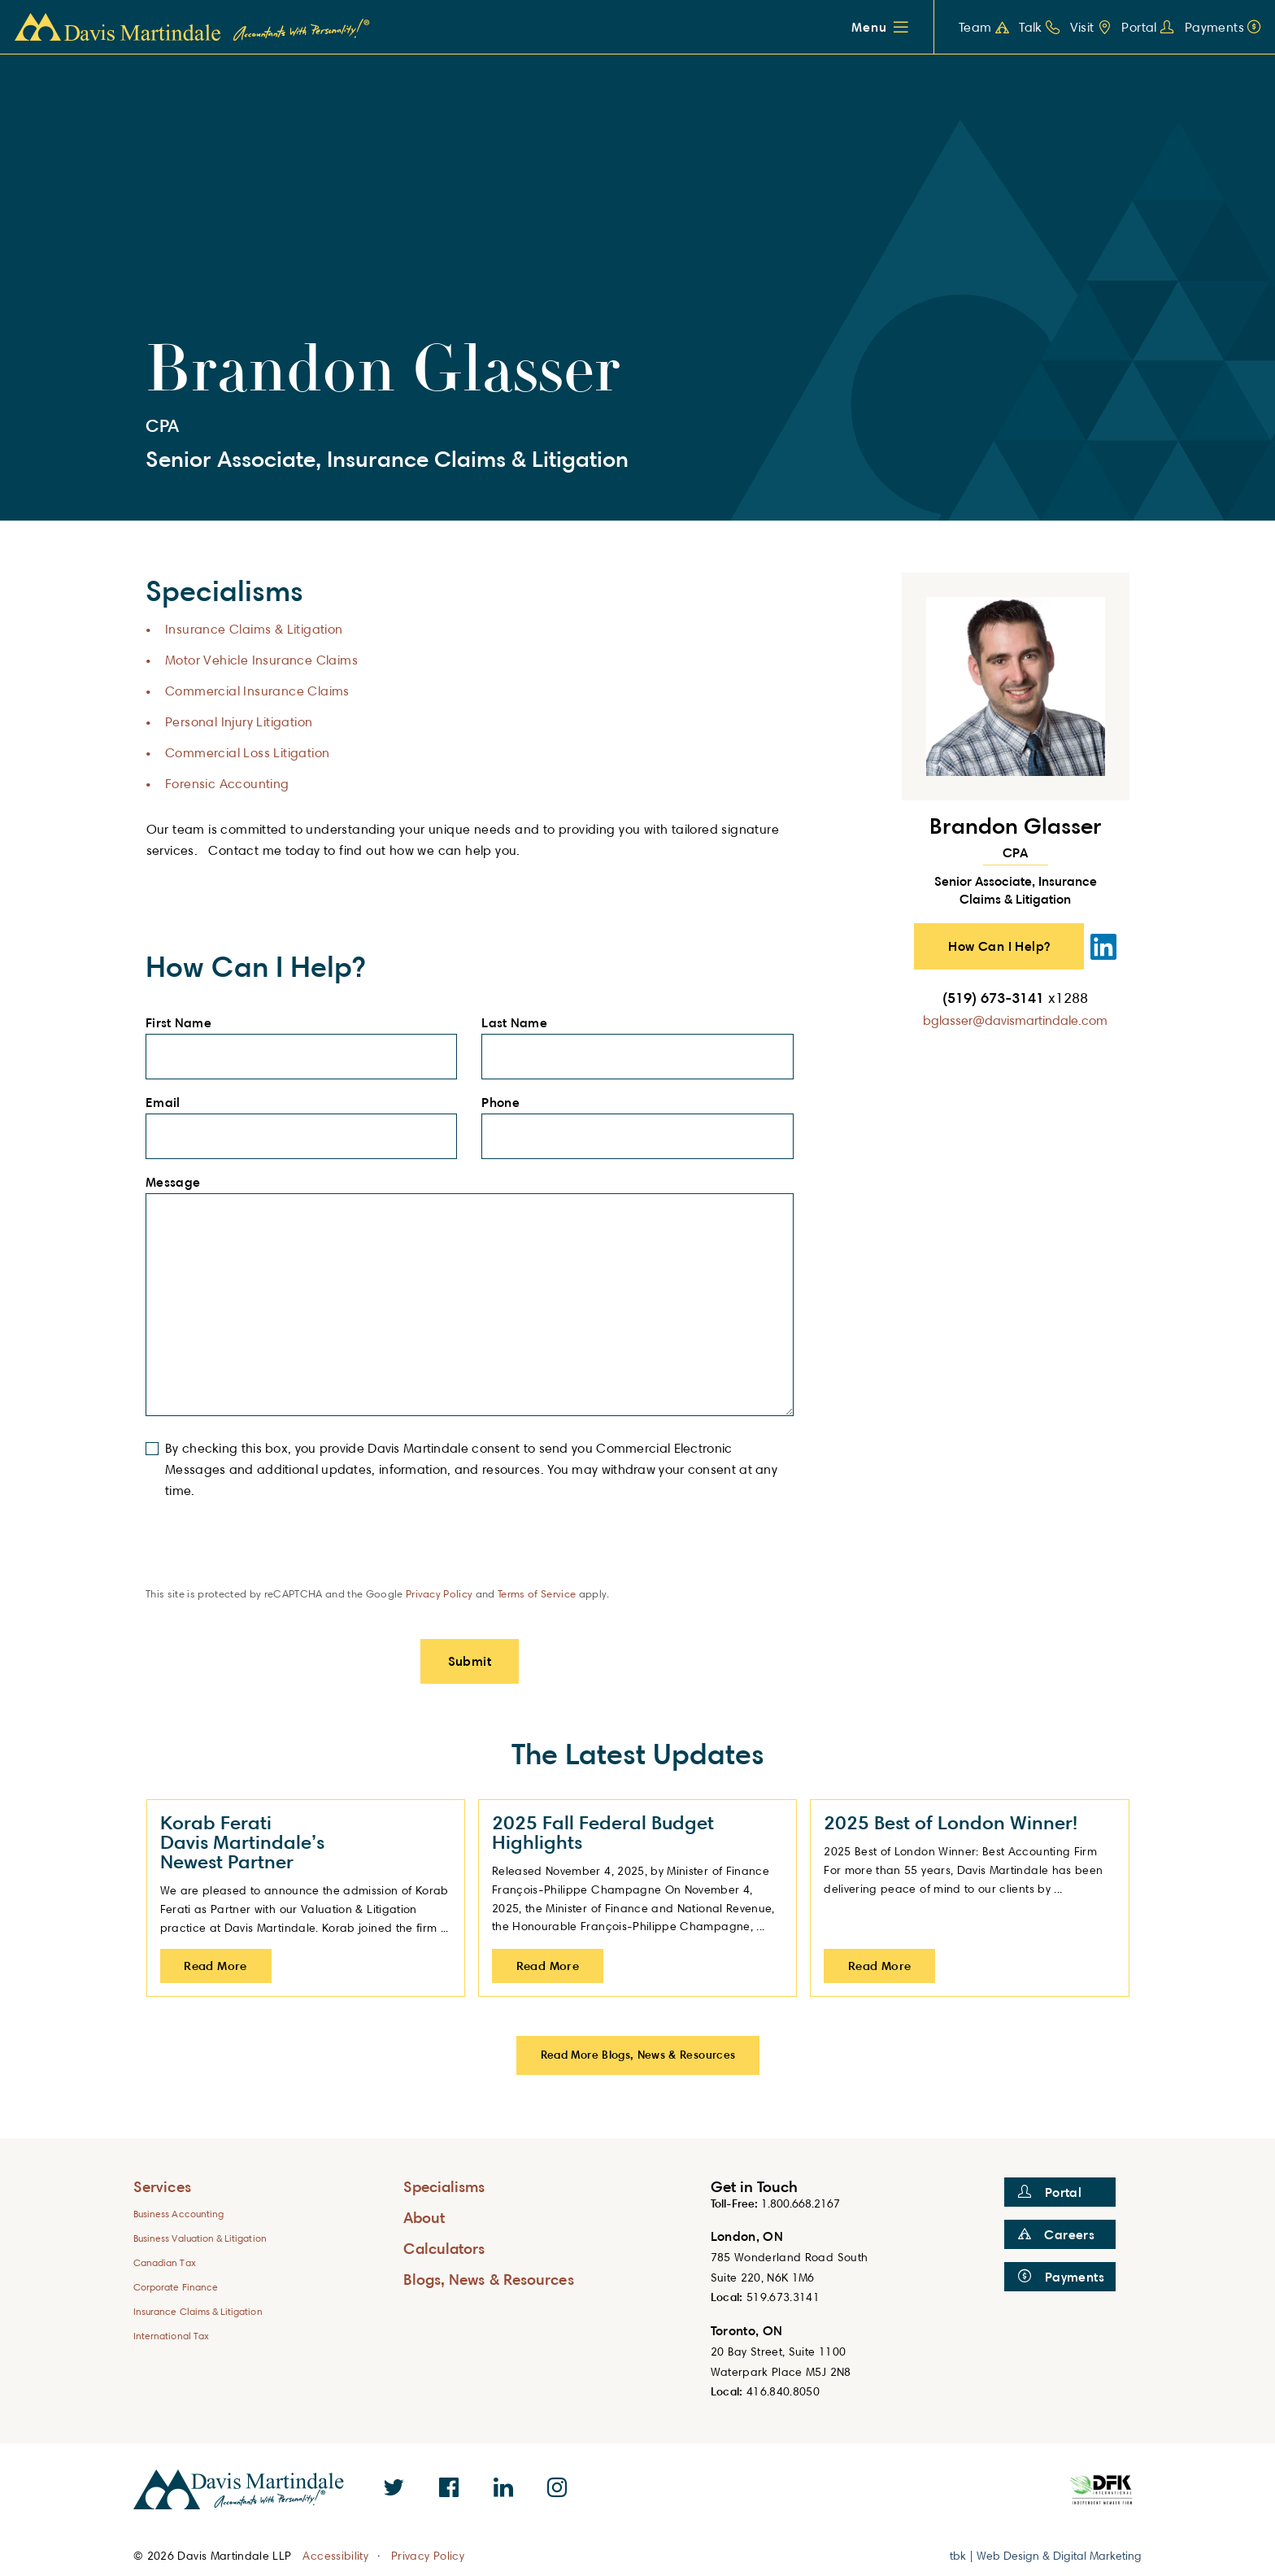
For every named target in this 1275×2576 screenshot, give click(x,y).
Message (178, 1182)
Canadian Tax (164, 2262)
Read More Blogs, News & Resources (638, 2054)
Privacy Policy (439, 1593)
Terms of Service (537, 1593)
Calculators (444, 2247)
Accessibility (335, 2555)
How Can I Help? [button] (999, 946)
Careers (1056, 2234)
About (424, 2217)
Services (162, 2186)
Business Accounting (178, 2214)
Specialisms (444, 2186)
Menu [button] (868, 27)
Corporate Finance (175, 2287)
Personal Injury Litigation (238, 722)
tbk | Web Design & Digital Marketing (1046, 2555)
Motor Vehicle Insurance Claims (261, 660)
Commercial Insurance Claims (257, 691)
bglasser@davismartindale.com (1015, 1020)
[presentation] (269, 1554)
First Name (183, 1023)
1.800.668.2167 (800, 2203)
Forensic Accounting (227, 783)
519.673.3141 (783, 2297)
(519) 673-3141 (1015, 997)
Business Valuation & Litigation (200, 2238)
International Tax (171, 2336)
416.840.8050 (783, 2391)
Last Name (518, 1023)
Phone (505, 1103)
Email (167, 1103)
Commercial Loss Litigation (247, 753)
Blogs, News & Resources (488, 2278)
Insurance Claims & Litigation (254, 629)
